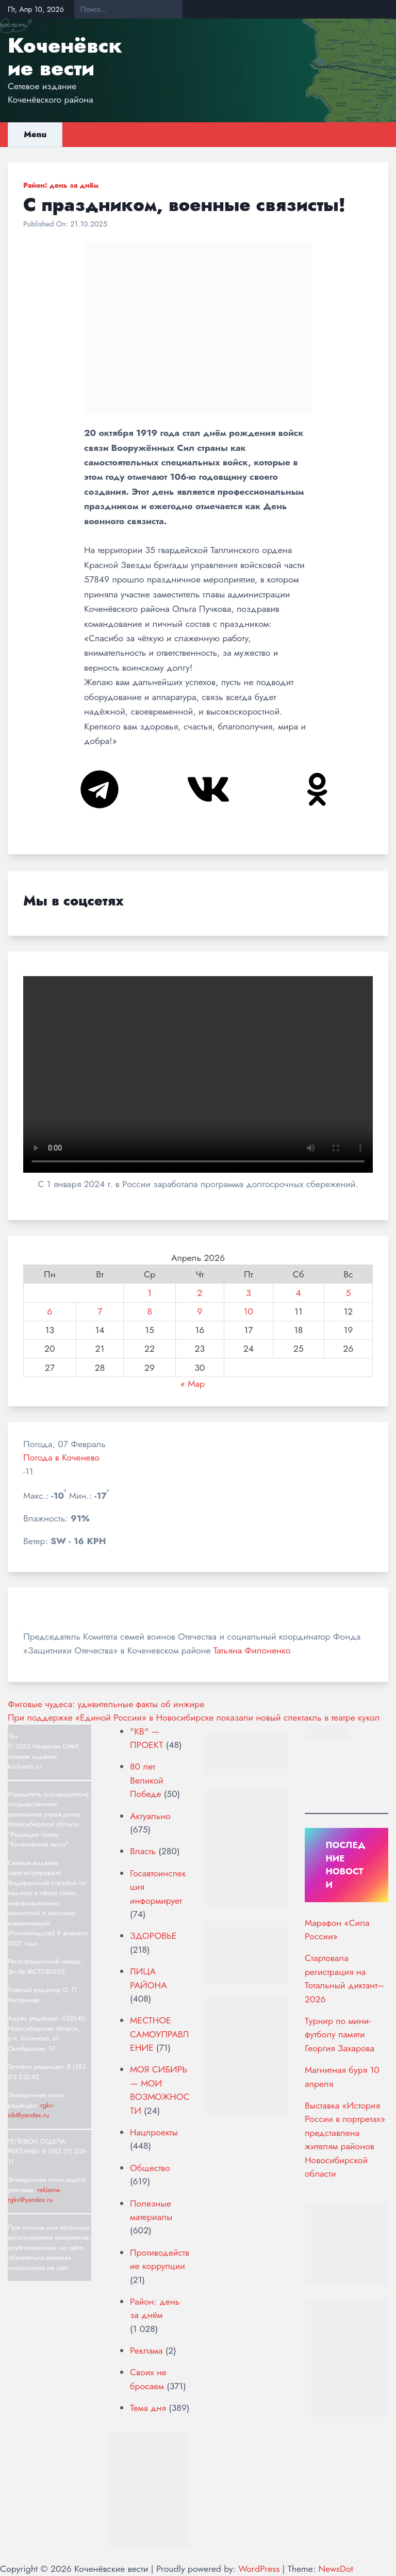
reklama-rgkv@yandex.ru (34, 2195)
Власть (143, 1851)
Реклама (146, 2350)
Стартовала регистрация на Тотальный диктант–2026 (344, 1978)
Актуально (150, 1816)
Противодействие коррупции (159, 2259)
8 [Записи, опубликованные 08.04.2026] (149, 1311)
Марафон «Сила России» (337, 1929)
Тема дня (148, 2408)
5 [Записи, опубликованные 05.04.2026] (348, 1293)
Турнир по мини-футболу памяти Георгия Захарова (339, 2034)
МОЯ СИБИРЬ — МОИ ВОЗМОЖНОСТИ (160, 2090)
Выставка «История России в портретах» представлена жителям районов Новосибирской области (345, 2139)
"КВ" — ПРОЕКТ (146, 1738)
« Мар (192, 1383)
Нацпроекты (154, 2132)
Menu (35, 134)
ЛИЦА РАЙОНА (148, 1978)
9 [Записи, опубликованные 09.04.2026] (199, 1311)
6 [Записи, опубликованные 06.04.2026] (49, 1311)
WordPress (258, 2568)
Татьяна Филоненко (251, 1650)
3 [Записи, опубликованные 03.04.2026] (248, 1293)
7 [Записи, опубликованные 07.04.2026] (99, 1311)
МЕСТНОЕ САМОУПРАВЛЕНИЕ (159, 2034)
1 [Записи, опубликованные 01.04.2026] (149, 1293)
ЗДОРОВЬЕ (153, 1935)
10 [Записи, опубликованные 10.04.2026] (248, 1311)
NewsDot (335, 2568)
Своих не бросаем (148, 2379)
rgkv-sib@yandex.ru (31, 2110)
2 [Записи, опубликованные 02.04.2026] (199, 1293)
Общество (150, 2168)
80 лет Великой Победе (146, 1780)
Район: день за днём (60, 185)
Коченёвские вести (65, 56)
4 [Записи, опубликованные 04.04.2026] (298, 1293)
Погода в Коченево (61, 1457)
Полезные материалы (151, 2210)
